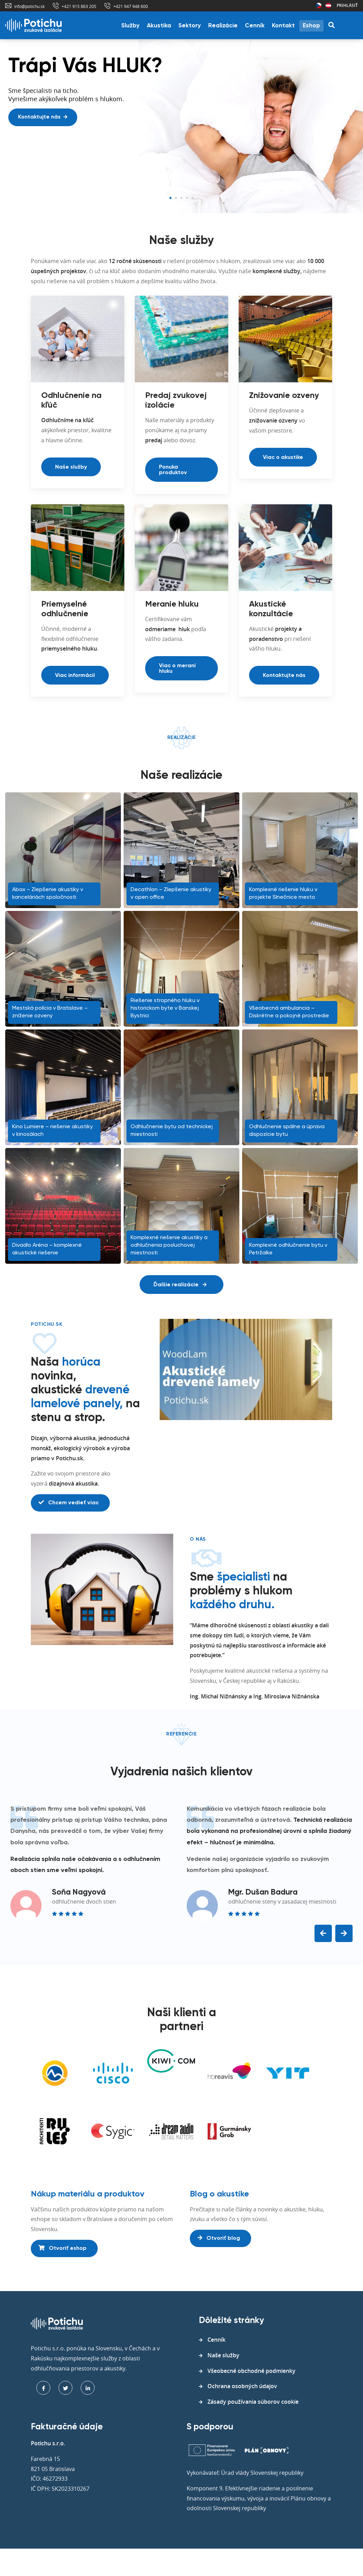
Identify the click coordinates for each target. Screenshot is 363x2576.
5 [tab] (193, 198)
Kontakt (283, 26)
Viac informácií (75, 675)
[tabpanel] (181, 126)
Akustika (159, 26)
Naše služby (71, 467)
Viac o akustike (283, 457)
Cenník (255, 26)
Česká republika (318, 5)
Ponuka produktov (173, 470)
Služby (130, 26)
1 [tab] (170, 198)
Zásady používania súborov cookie (253, 2401)
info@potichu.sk (29, 6)
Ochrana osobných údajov (242, 2386)
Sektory (189, 26)
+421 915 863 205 (79, 6)
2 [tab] (176, 198)
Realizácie (223, 26)
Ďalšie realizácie (179, 1285)
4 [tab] (187, 198)
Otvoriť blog (218, 2238)
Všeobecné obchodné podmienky (251, 2371)
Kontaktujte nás (42, 117)
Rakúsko (328, 5)
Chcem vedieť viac (68, 1502)
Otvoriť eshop (62, 2248)
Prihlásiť (347, 5)
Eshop (311, 26)
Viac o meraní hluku (177, 668)
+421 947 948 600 (130, 6)
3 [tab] (181, 198)
